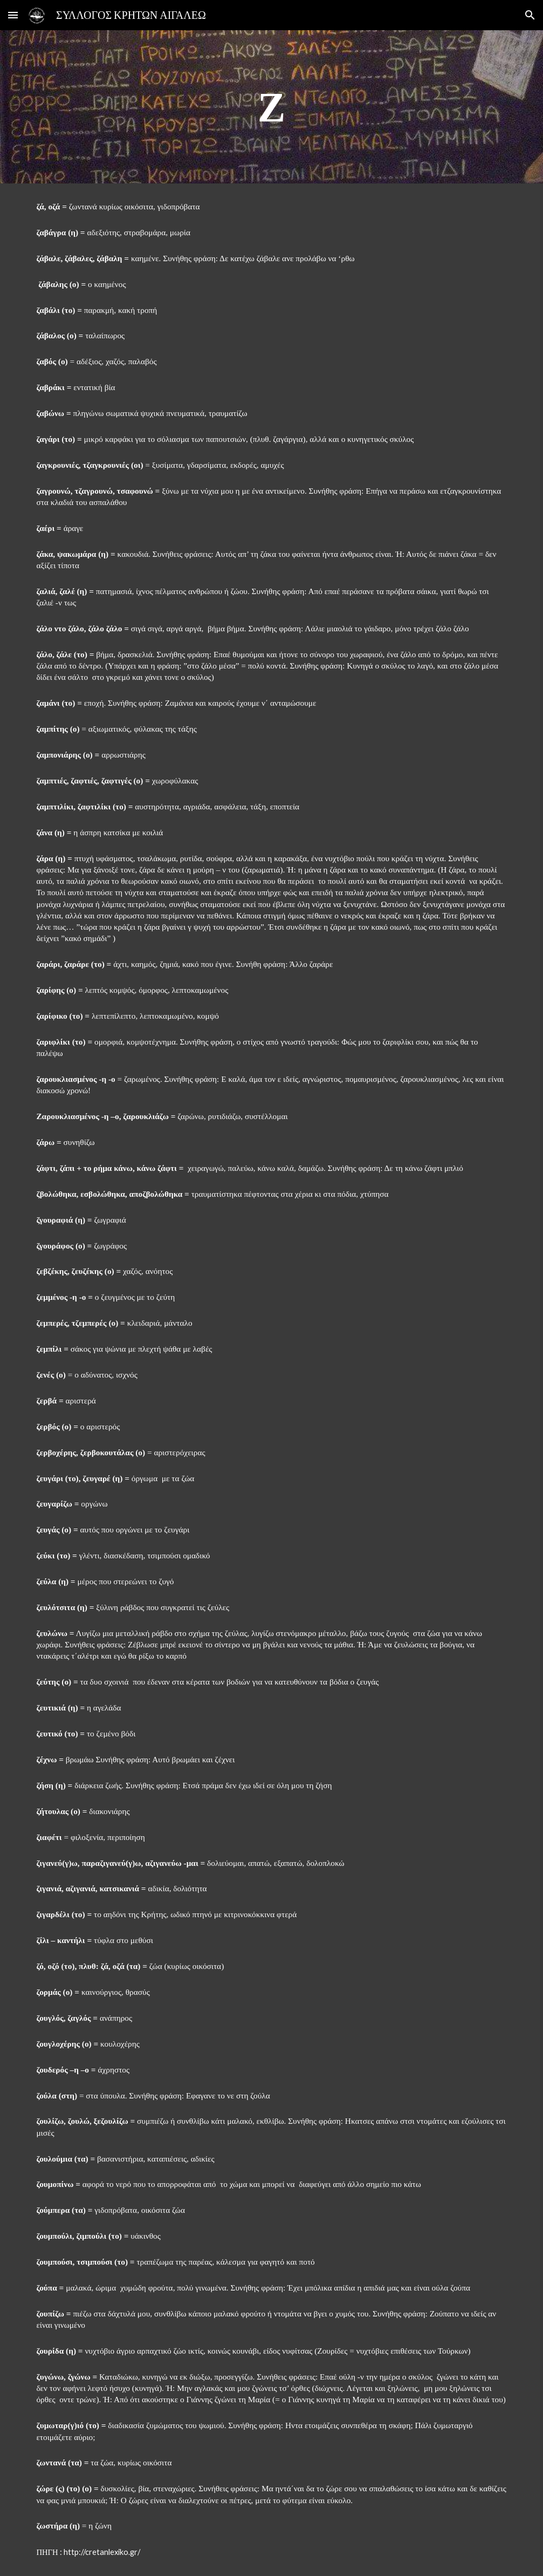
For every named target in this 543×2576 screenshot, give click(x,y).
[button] (13, 15)
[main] (271, 106)
